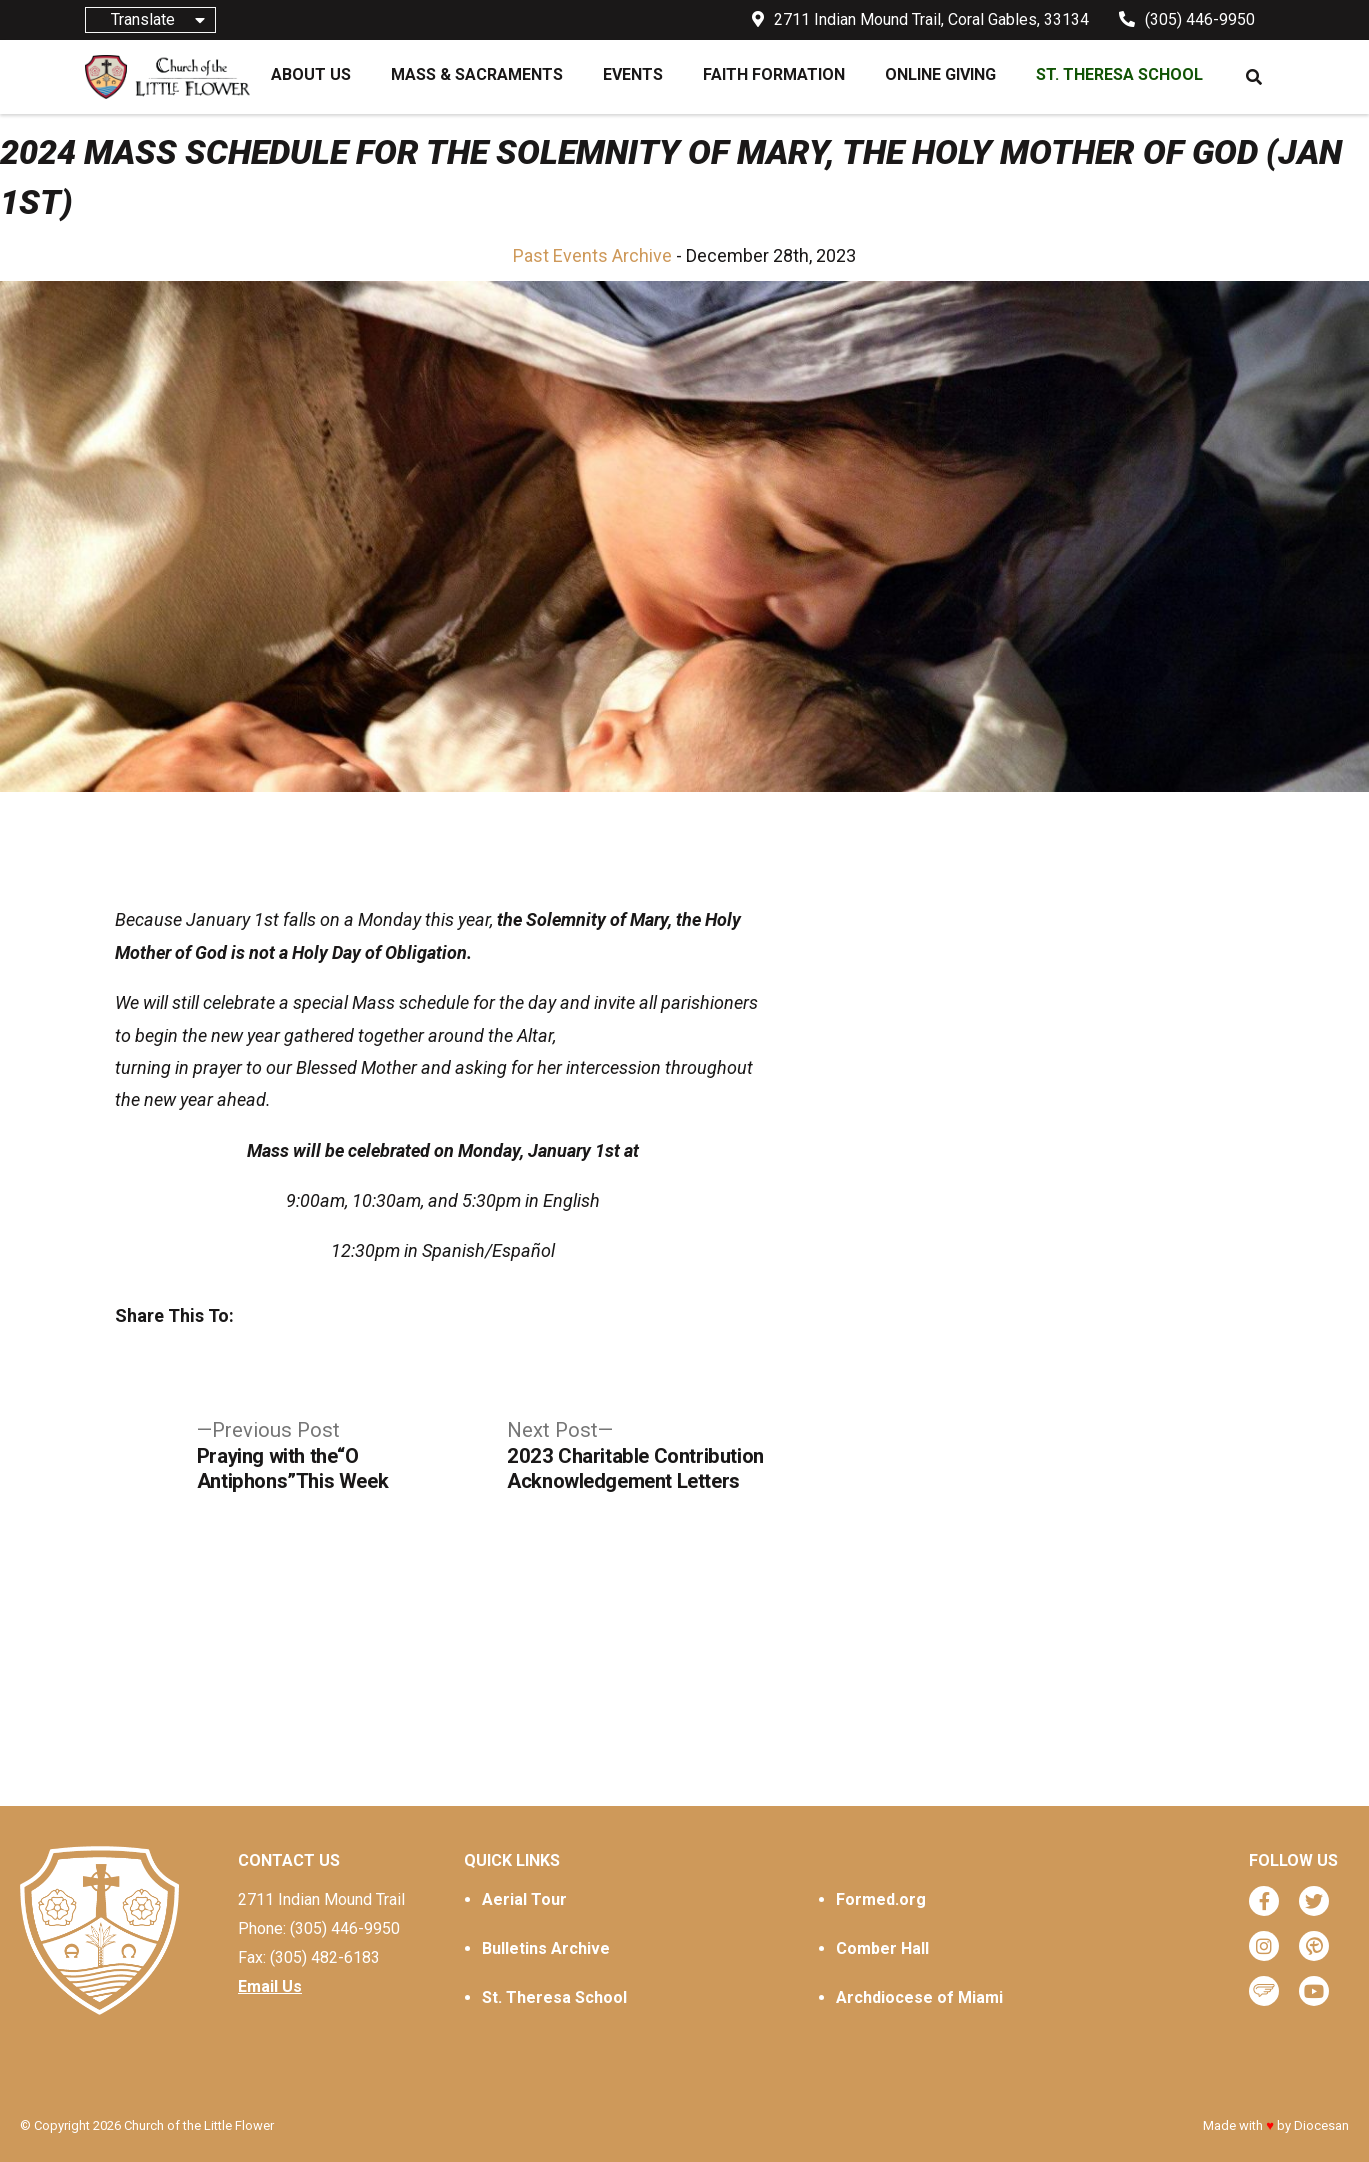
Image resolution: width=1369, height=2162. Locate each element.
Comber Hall (882, 1948)
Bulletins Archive (546, 1948)
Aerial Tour (524, 1899)
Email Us (270, 1986)
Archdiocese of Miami (919, 1997)
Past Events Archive (592, 255)
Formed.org (881, 1899)
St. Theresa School (554, 1997)
